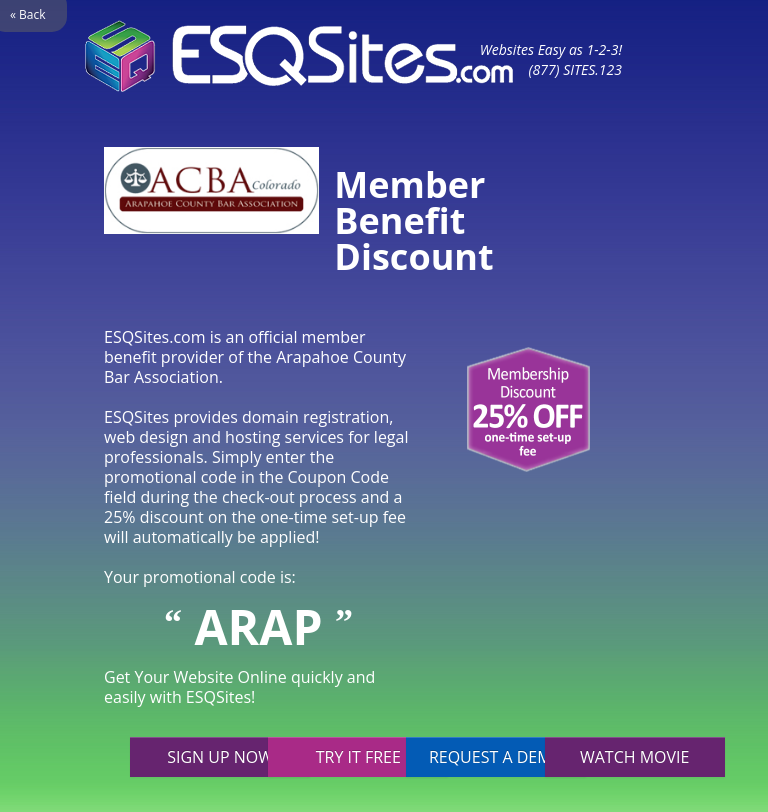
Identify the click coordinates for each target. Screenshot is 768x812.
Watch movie (634, 757)
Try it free (358, 757)
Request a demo (496, 757)
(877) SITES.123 (575, 69)
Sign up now (220, 757)
